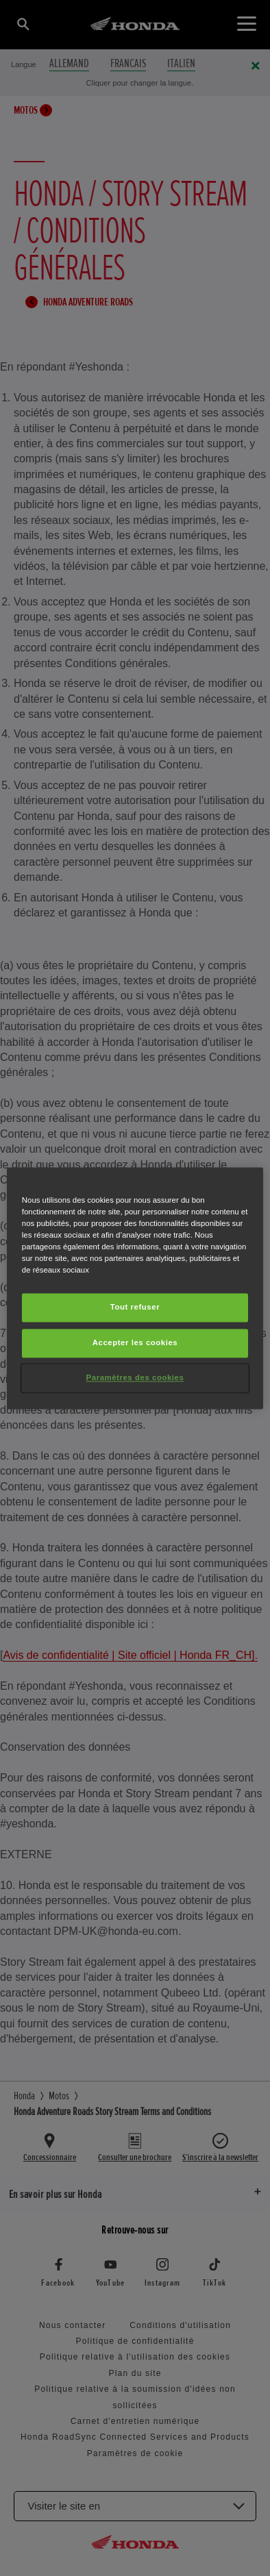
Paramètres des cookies (135, 1377)
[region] (135, 1288)
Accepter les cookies (135, 1342)
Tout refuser (135, 1307)
